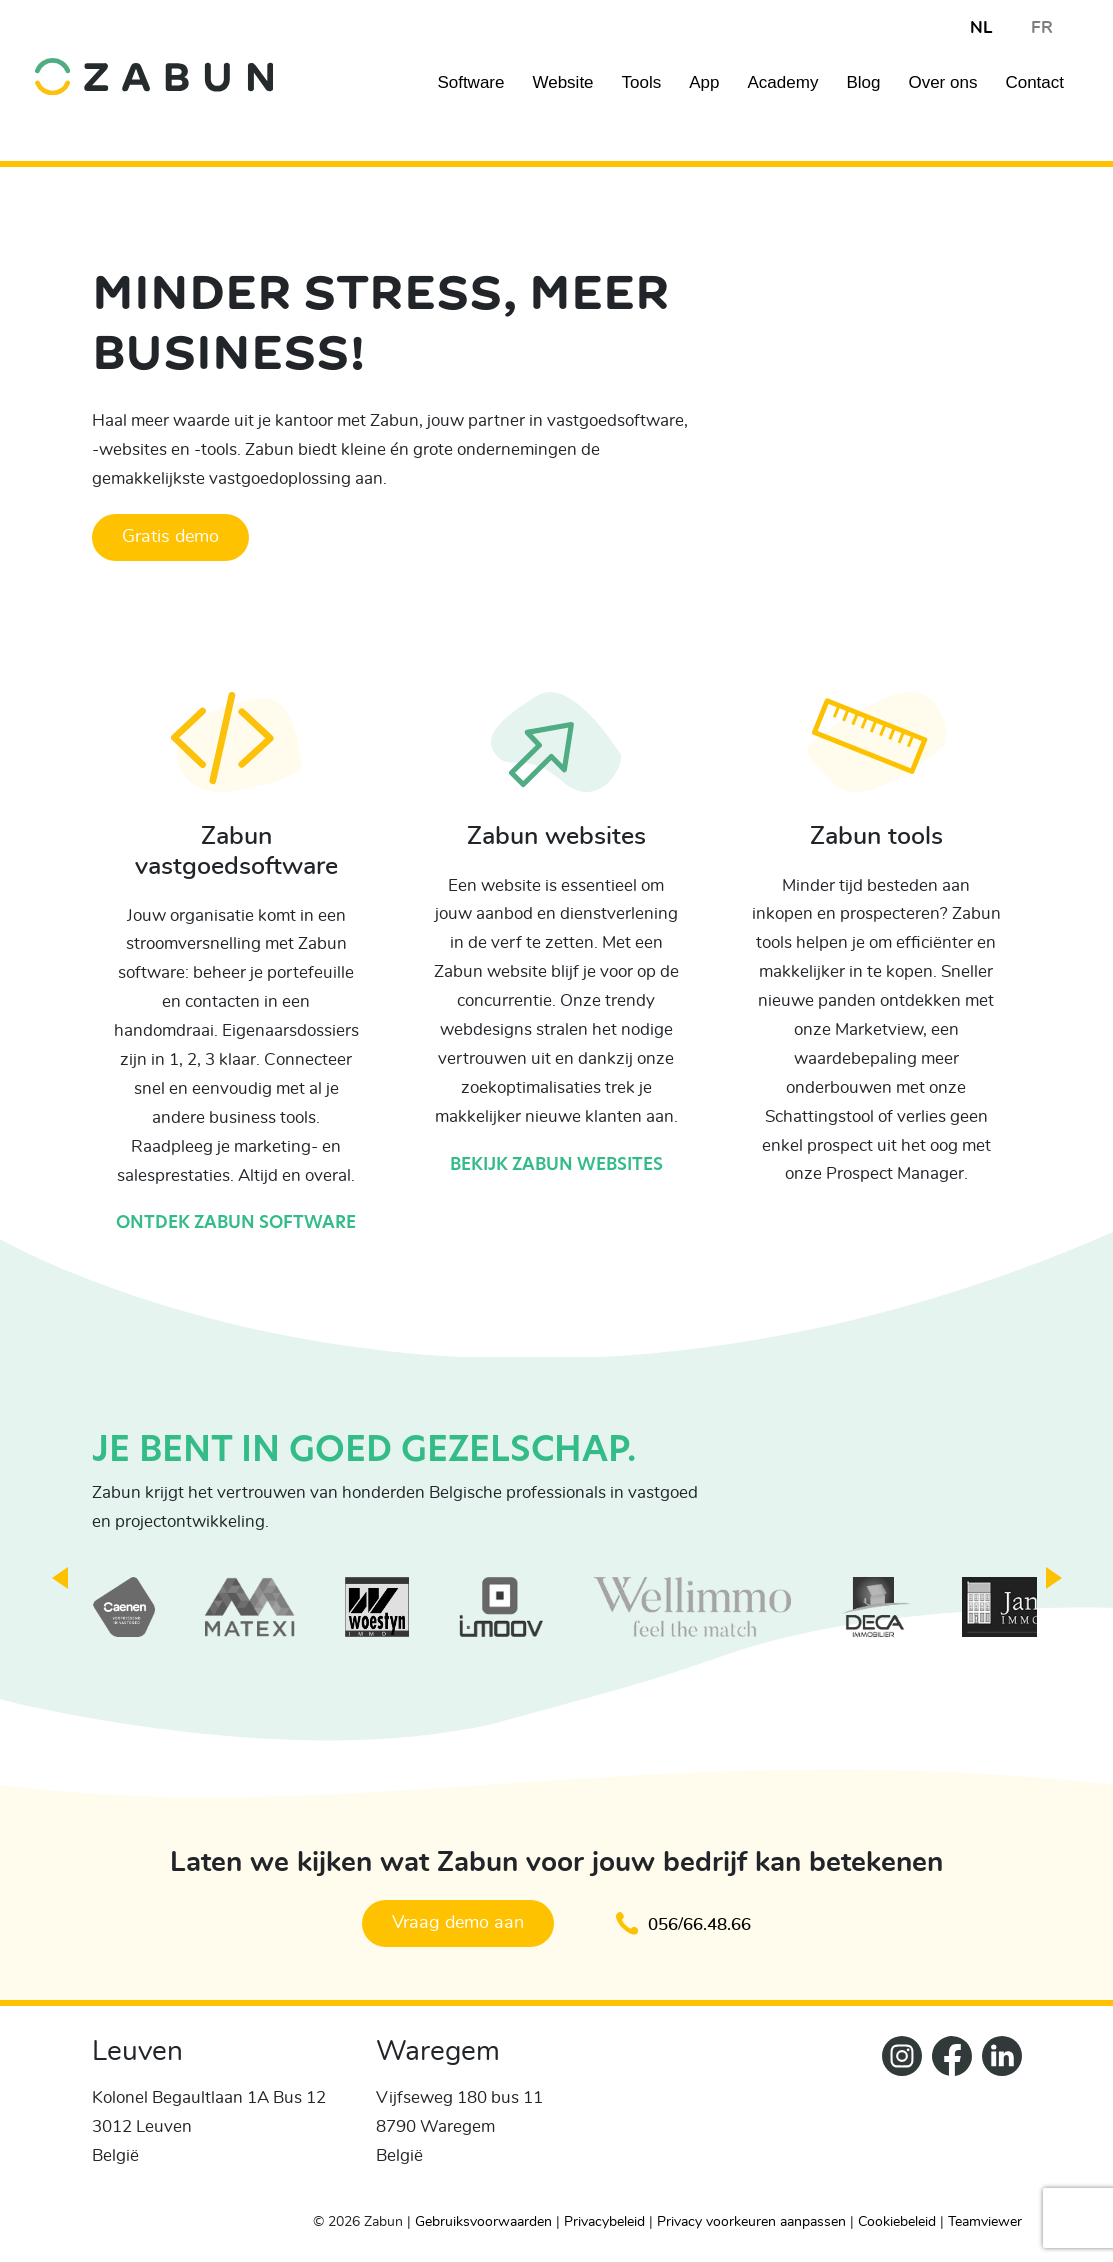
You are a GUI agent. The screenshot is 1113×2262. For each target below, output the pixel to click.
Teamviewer (985, 2220)
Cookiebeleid (897, 2220)
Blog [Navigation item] (863, 82)
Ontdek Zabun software (236, 1223)
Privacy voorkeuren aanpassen (751, 2220)
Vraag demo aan (454, 1923)
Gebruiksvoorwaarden (483, 2220)
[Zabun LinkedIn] (997, 2113)
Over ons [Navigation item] (942, 82)
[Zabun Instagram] (897, 2113)
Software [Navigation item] (470, 82)
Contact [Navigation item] (1034, 82)
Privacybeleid (604, 2220)
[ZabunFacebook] (947, 2113)
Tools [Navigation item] (642, 82)
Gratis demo (170, 537)
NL (981, 27)
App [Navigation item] (704, 82)
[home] (154, 61)
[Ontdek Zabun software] (236, 756)
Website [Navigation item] (562, 82)
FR (1042, 27)
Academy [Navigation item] (783, 82)
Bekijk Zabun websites (556, 1165)
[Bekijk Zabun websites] (556, 756)
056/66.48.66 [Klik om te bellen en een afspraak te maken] (688, 1922)
